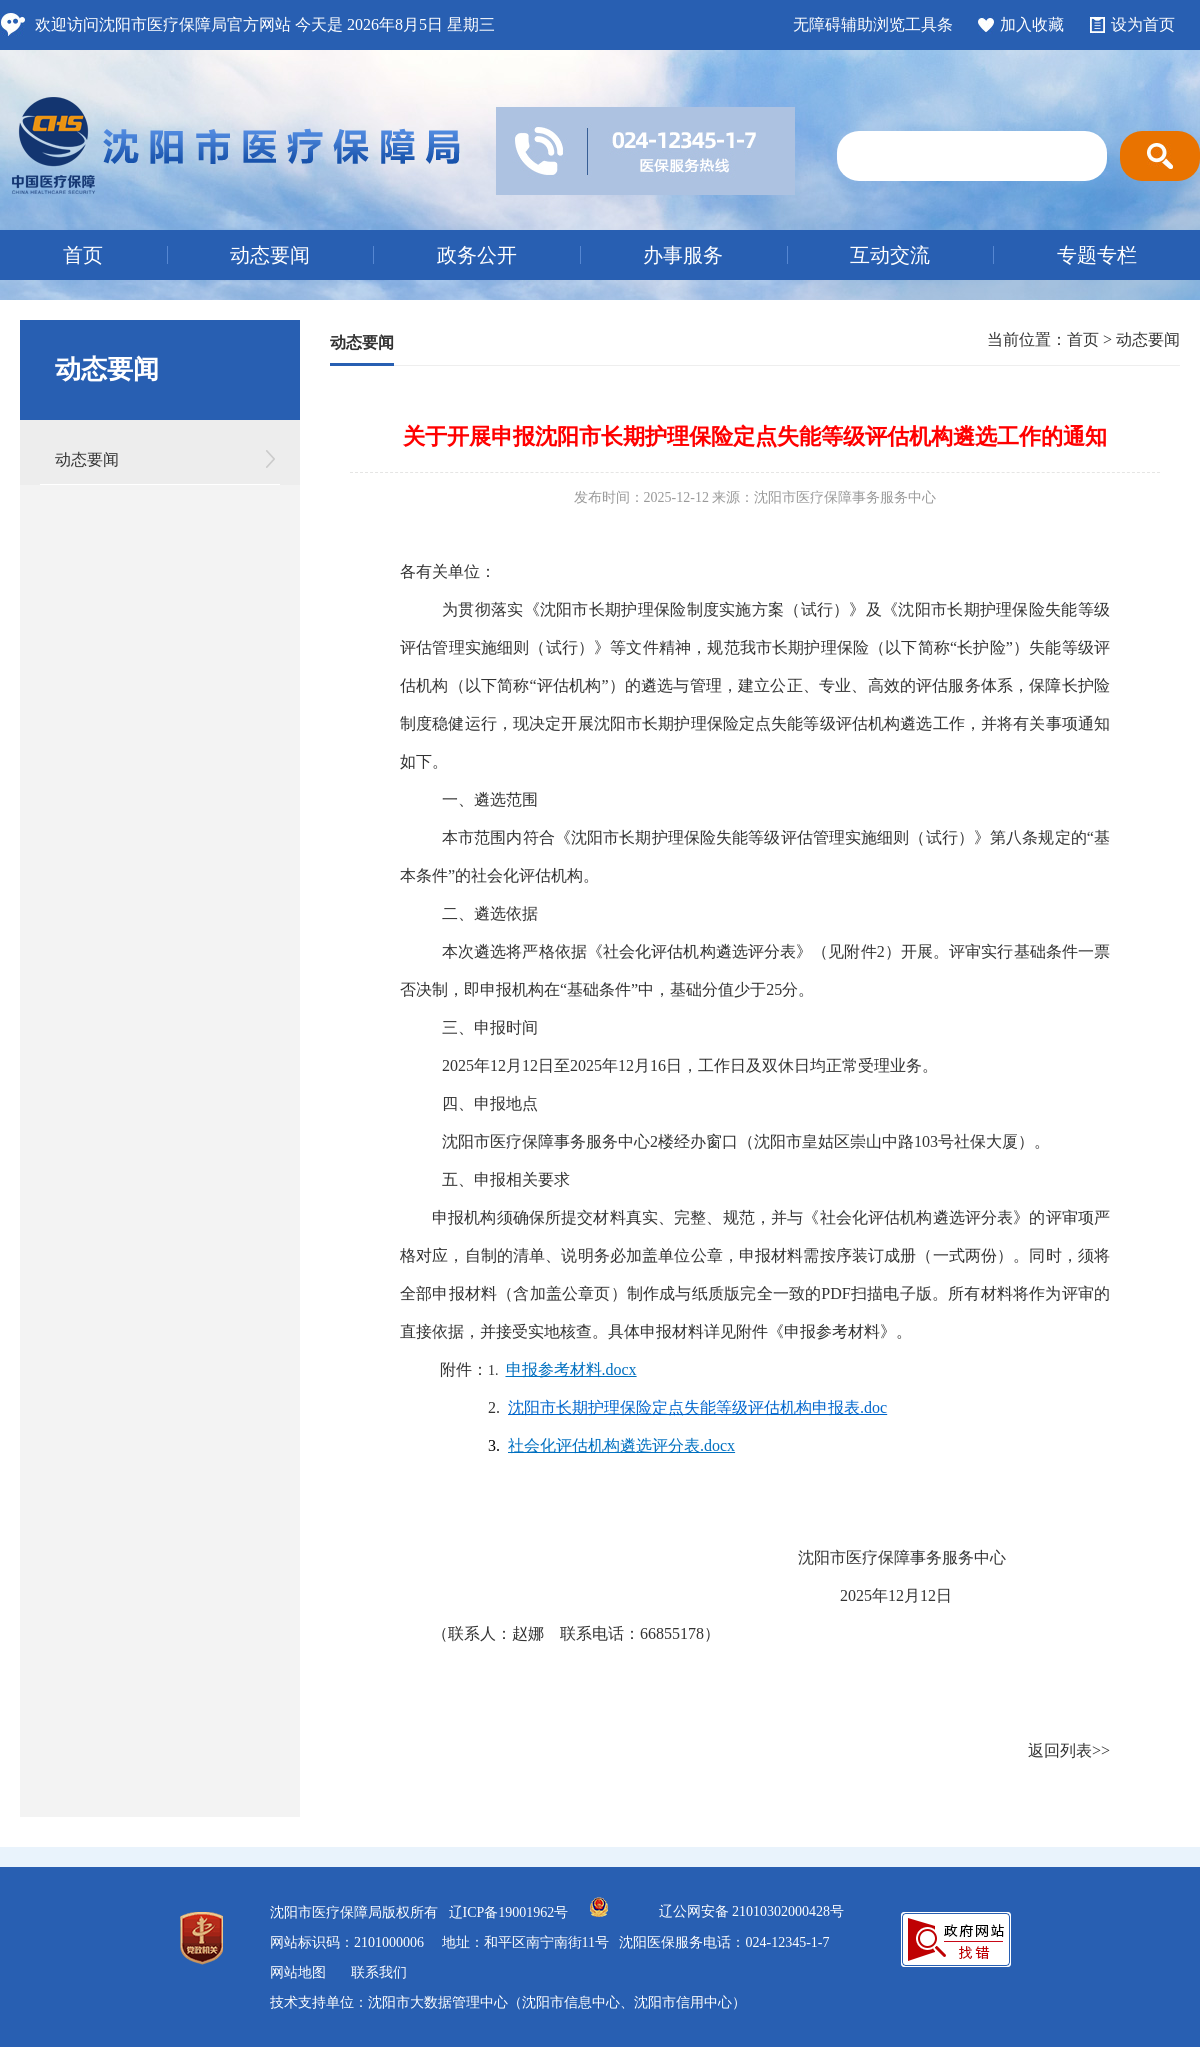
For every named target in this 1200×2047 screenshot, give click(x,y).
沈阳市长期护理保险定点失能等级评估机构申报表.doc (697, 1407)
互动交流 (890, 255)
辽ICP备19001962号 (509, 1912)
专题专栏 (1097, 255)
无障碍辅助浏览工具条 (873, 24)
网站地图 (298, 1972)
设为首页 (1143, 24)
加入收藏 (1032, 24)
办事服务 (683, 255)
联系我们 (379, 1972)
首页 (83, 255)
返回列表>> (1069, 1750)
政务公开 (477, 255)
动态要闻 (270, 255)
